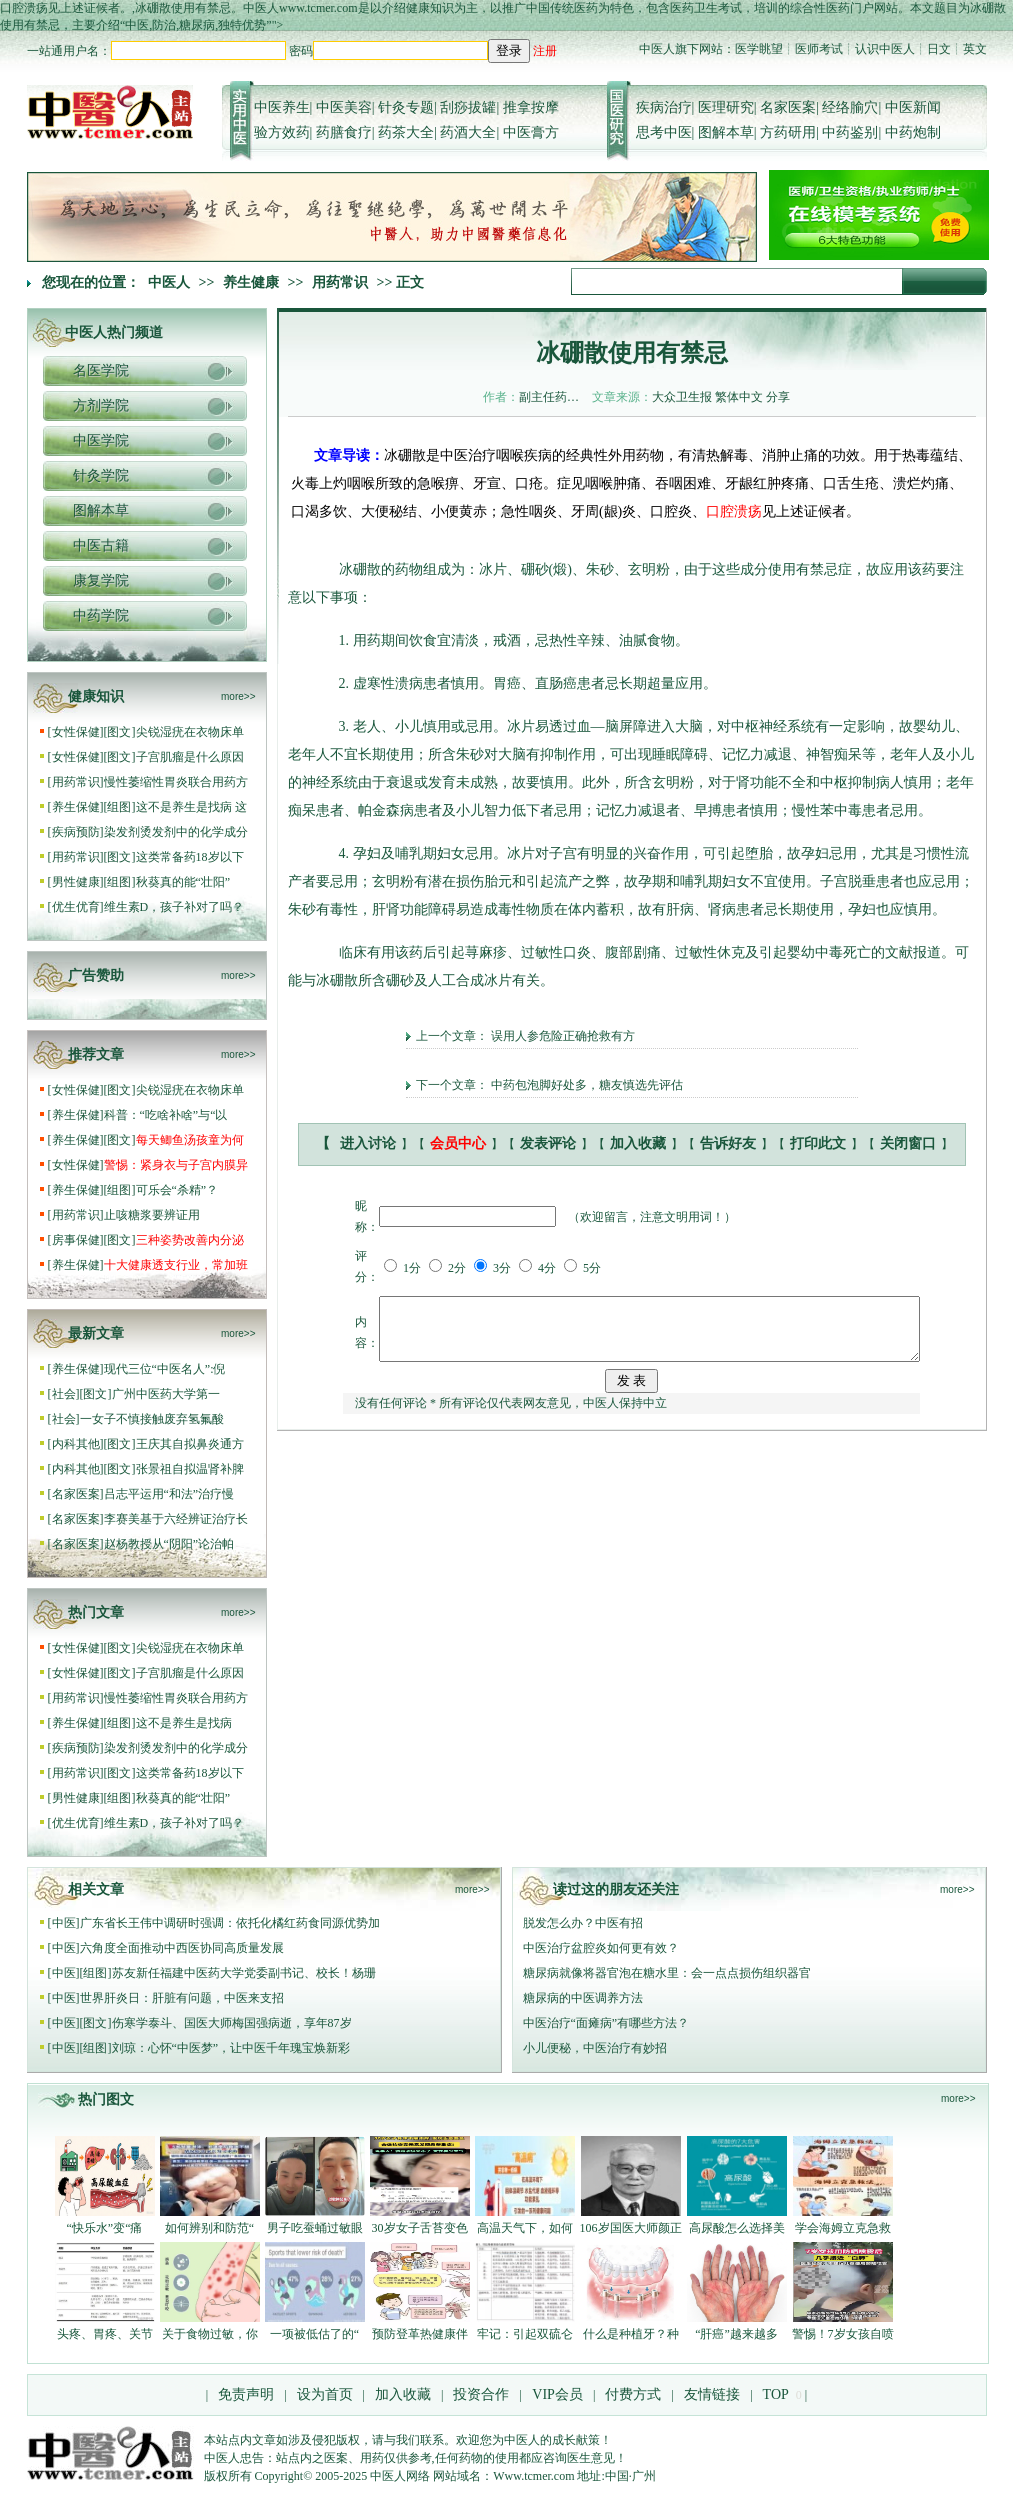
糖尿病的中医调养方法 (583, 1998)
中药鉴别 (850, 132)
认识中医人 (885, 49)
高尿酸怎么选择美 (737, 2228)
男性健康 (76, 882)
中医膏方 (531, 132)
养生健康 (251, 282)
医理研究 (726, 107)
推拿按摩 (531, 107)
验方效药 (282, 132)
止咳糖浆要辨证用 (152, 1215)
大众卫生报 (682, 397)
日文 (939, 49)
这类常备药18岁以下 (190, 857)
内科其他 (76, 1444)
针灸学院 (101, 475)
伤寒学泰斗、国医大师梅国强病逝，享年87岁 (232, 2023)
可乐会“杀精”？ (179, 1190)
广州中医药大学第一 (166, 1394)
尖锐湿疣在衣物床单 (190, 732)
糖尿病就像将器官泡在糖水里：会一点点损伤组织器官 (667, 1973)
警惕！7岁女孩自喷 (843, 2334)
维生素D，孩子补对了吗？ (174, 907)
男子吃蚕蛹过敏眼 (315, 2228)
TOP (776, 2394)
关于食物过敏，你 (210, 2334)
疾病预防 (76, 832)
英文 (975, 49)
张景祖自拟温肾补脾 (190, 1469)
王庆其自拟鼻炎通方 (190, 1444)
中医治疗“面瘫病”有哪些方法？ (606, 2023)
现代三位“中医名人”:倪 (165, 1369)
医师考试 (819, 49)
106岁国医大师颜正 (631, 2228)
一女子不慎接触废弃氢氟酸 (152, 1419)
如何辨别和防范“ (209, 2228)
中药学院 (101, 615)
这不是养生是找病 (185, 1723)
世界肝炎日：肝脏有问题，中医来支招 (182, 1998)
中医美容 (344, 107)
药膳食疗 (344, 132)
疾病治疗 (664, 107)
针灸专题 (406, 107)
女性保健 (76, 732)
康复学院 (101, 580)
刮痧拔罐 (468, 107)
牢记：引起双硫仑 (525, 2334)
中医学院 (101, 440)
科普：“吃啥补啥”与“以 (166, 1115)
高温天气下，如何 (525, 2228)
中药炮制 (913, 132)
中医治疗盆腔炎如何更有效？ (601, 1948)
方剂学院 (101, 405)
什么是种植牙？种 (631, 2334)
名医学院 (101, 370)
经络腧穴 (850, 107)
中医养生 (282, 107)
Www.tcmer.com (533, 2476)
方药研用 (788, 132)
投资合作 (481, 2394)
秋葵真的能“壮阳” (183, 882)
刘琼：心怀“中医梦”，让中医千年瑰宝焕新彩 (231, 2048)
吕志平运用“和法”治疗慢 (169, 1494)
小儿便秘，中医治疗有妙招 (595, 2048)
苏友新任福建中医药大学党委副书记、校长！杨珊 (244, 1973)
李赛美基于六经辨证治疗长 (176, 1519)
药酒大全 (468, 132)
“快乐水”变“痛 (105, 2228)
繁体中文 (739, 397)
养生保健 (76, 807)
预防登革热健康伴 (420, 2334)
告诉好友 (728, 1143)
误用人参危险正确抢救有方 (563, 1036)
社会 (64, 1394)
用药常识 (340, 282)
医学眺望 (759, 49)
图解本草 (726, 132)
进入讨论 (368, 1143)
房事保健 (76, 1240)
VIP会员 (556, 2394)
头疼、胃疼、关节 (105, 2334)
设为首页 (325, 2394)
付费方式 (633, 2394)
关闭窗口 (908, 1143)
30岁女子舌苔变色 (420, 2228)
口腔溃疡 (734, 511)
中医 (64, 1923)
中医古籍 (101, 545)
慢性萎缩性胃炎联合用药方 (176, 782)
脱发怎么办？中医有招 (583, 1923)
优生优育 (76, 907)
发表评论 (548, 1143)
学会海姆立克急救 (843, 2228)
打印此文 (818, 1143)
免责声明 (246, 2394)
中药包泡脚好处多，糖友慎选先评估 (587, 1085)
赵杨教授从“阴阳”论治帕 (169, 1544)
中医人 (169, 282)
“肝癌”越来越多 (736, 2334)
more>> (238, 696)
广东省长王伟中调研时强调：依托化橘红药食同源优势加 (230, 1923)
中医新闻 (913, 107)
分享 (778, 397)
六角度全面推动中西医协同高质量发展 (182, 1948)
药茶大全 (406, 132)
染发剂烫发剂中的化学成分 (176, 832)
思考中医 (664, 132)
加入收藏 (638, 1143)
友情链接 (711, 2394)
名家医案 (788, 107)
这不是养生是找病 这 (191, 807)
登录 (509, 50)
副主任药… (549, 397)
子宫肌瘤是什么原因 (190, 757)
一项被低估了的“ (314, 2334)
